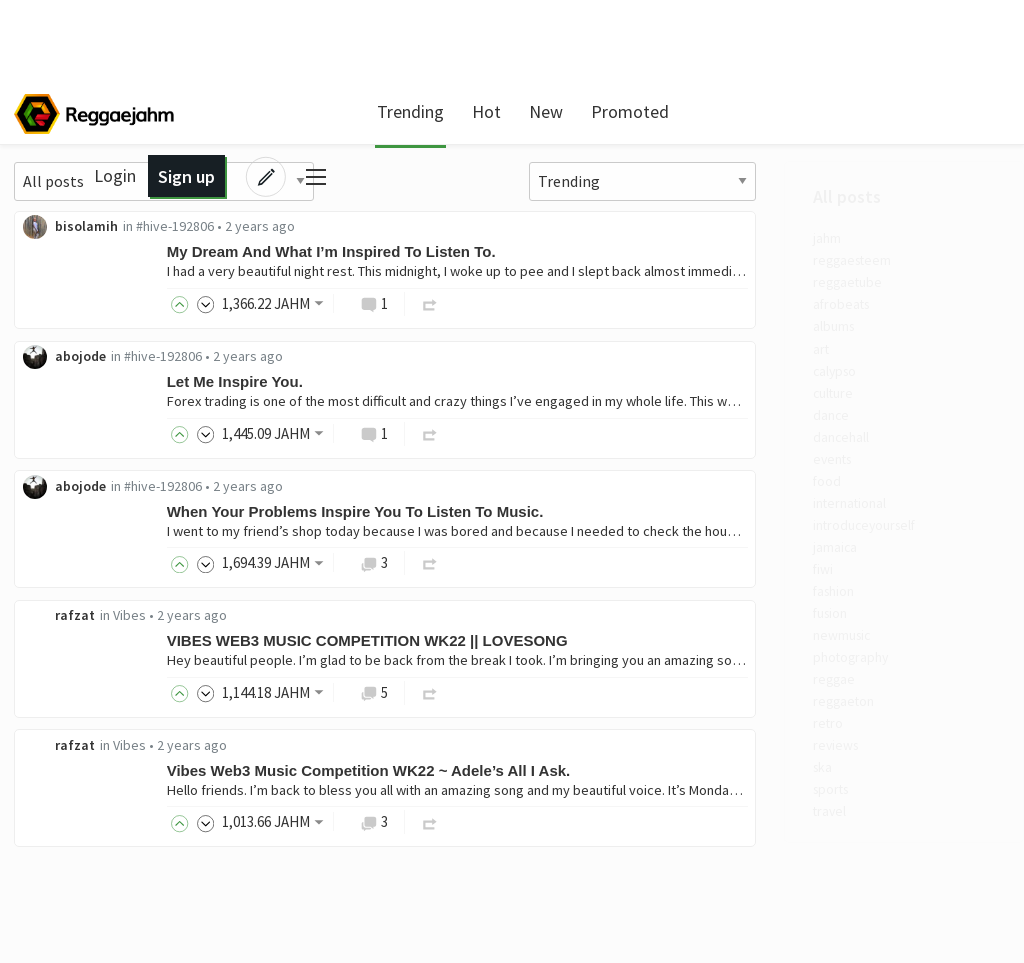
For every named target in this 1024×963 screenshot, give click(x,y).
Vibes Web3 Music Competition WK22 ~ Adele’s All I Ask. (627, 776)
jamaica (75, 601)
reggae (73, 755)
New (535, 111)
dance (69, 448)
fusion (70, 678)
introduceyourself (110, 576)
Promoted (619, 111)
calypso (75, 396)
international (95, 550)
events (72, 499)
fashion (75, 652)
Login (798, 111)
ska (60, 857)
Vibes (387, 620)
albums (74, 345)
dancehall (82, 473)
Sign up (868, 111)
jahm (66, 243)
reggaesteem (95, 268)
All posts (83, 199)
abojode (338, 358)
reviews (74, 831)
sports (71, 883)
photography (94, 729)
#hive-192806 (433, 227)
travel (69, 908)
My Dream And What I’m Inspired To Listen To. (589, 252)
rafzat (333, 620)
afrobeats (83, 320)
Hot (475, 111)
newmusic (83, 703)
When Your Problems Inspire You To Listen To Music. (613, 514)
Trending (399, 111)
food (65, 524)
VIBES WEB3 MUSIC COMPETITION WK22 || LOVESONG (625, 645)
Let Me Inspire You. (493, 383)
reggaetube (89, 294)
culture (73, 422)
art (59, 371)
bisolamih (344, 227)
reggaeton (85, 780)
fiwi (61, 627)
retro (67, 806)
